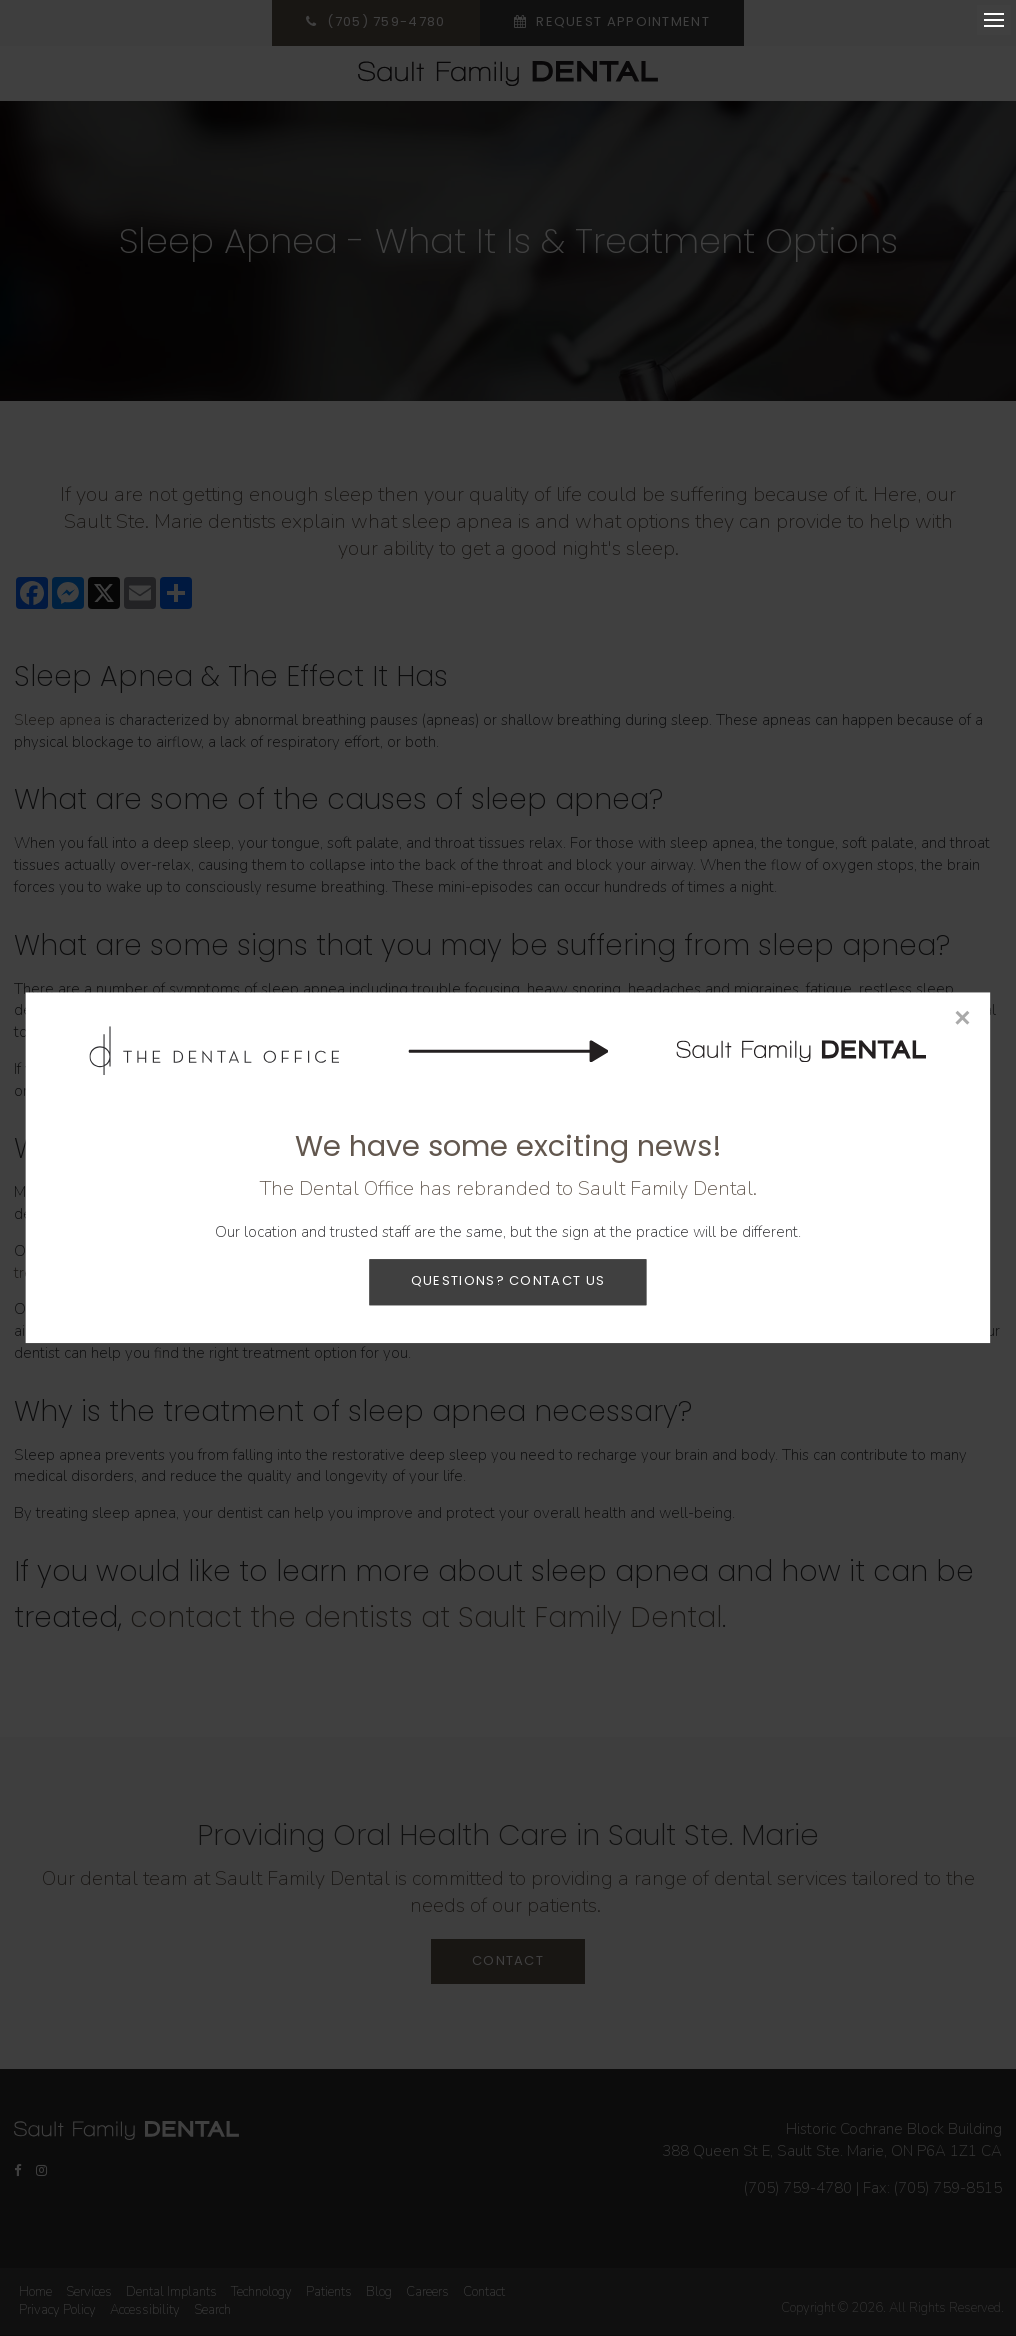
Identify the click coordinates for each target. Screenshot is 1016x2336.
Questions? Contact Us (508, 1281)
